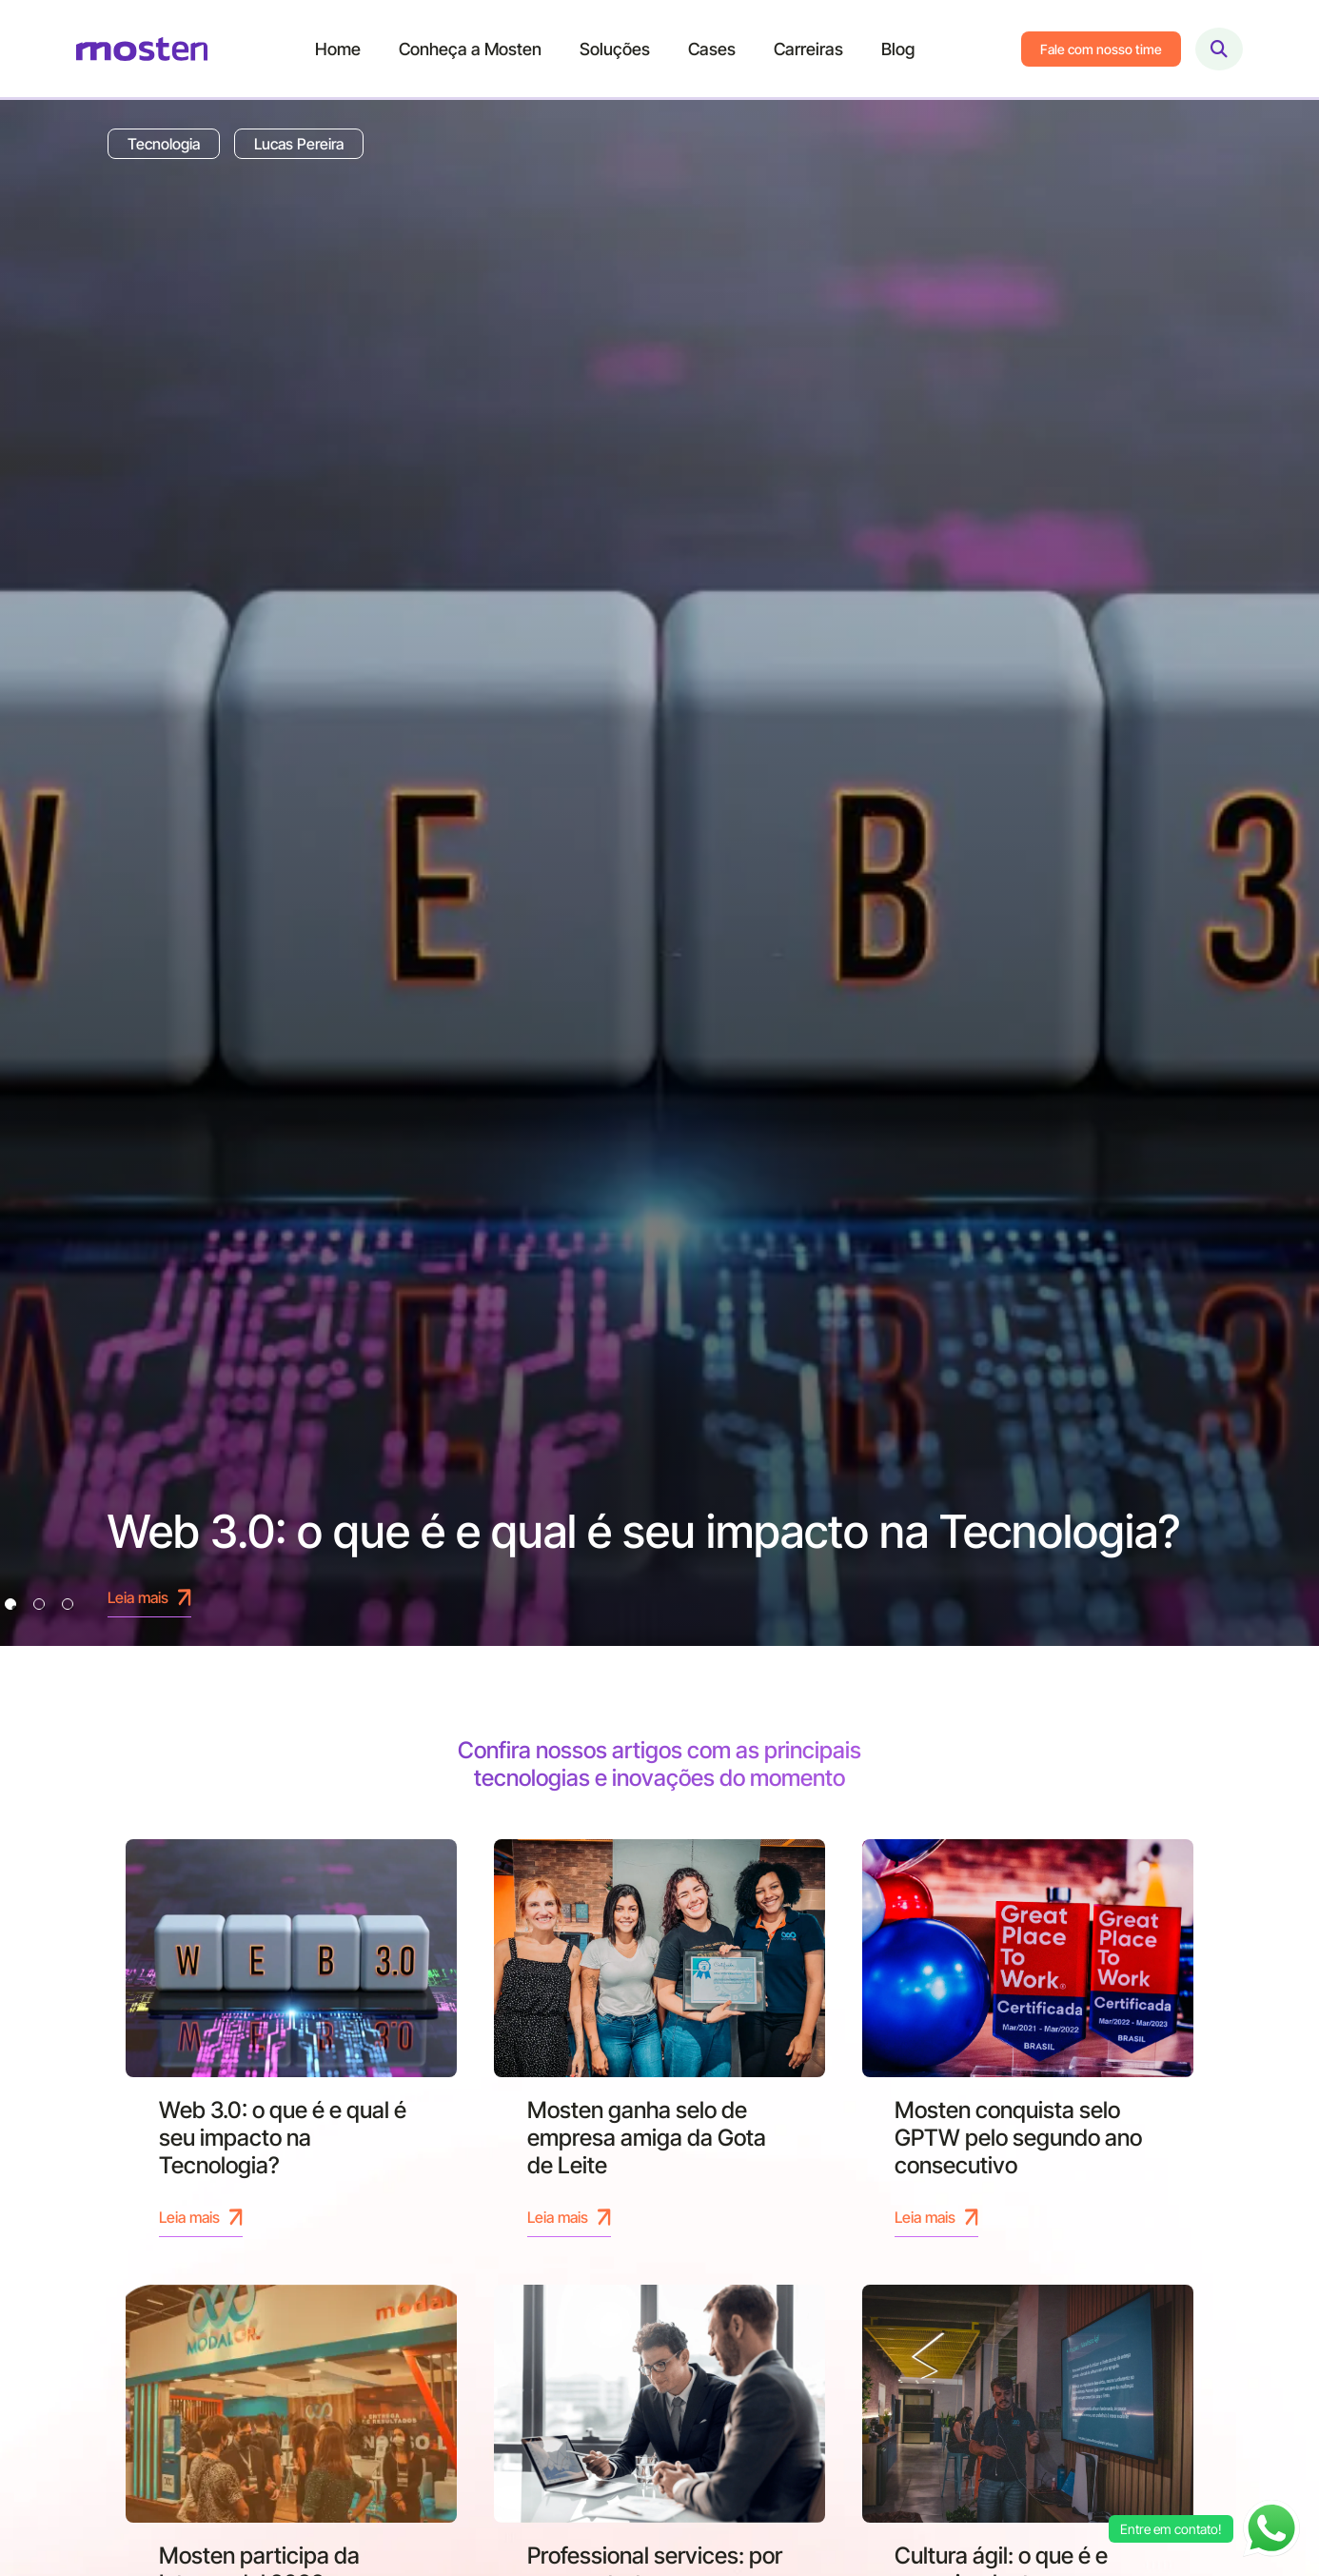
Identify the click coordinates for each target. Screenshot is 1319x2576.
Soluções (615, 49)
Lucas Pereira (299, 143)
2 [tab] (39, 1604)
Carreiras (808, 49)
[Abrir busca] (1219, 49)
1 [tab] (10, 1604)
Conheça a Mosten (470, 49)
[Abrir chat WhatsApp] (1271, 2528)
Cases (712, 49)
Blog (898, 49)
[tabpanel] (659, 873)
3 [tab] (67, 1604)
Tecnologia (164, 143)
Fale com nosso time (1101, 49)
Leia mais (201, 2217)
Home (338, 49)
